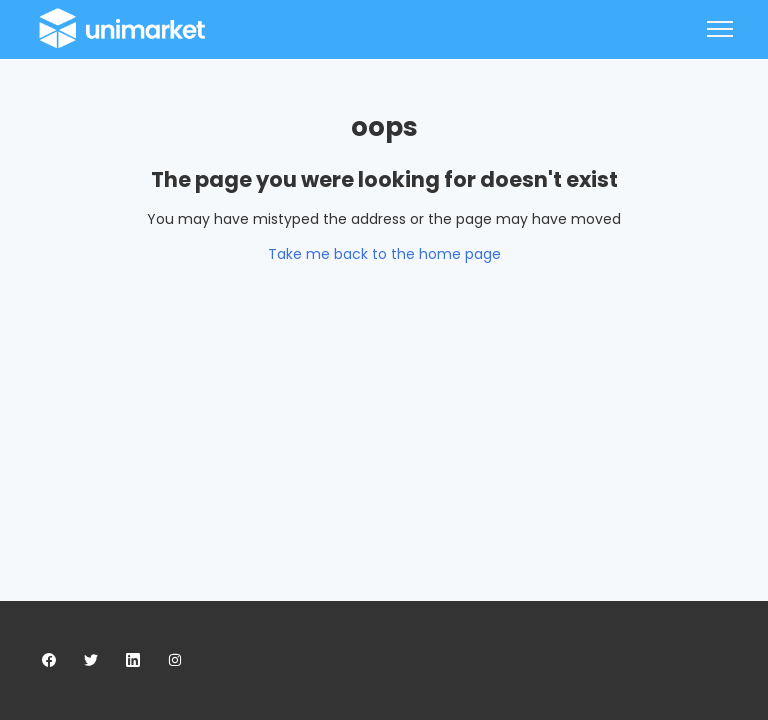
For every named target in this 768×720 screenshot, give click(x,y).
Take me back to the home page (384, 254)
